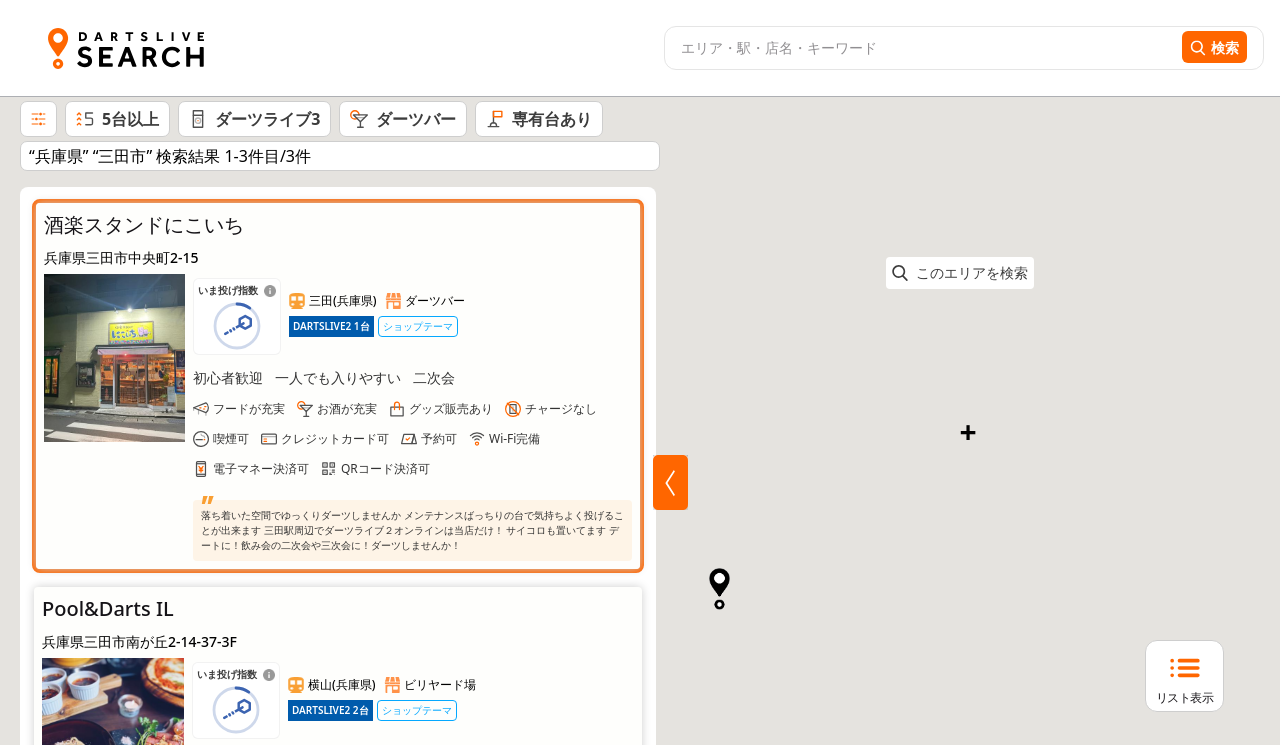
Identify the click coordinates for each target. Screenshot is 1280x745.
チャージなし (561, 408)
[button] (851, 435)
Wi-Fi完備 (514, 438)
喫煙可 (231, 438)
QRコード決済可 (385, 468)
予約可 (439, 438)
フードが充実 (249, 408)
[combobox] (920, 48)
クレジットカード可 (335, 438)
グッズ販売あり (451, 408)
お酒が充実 (347, 408)
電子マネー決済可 (261, 468)
